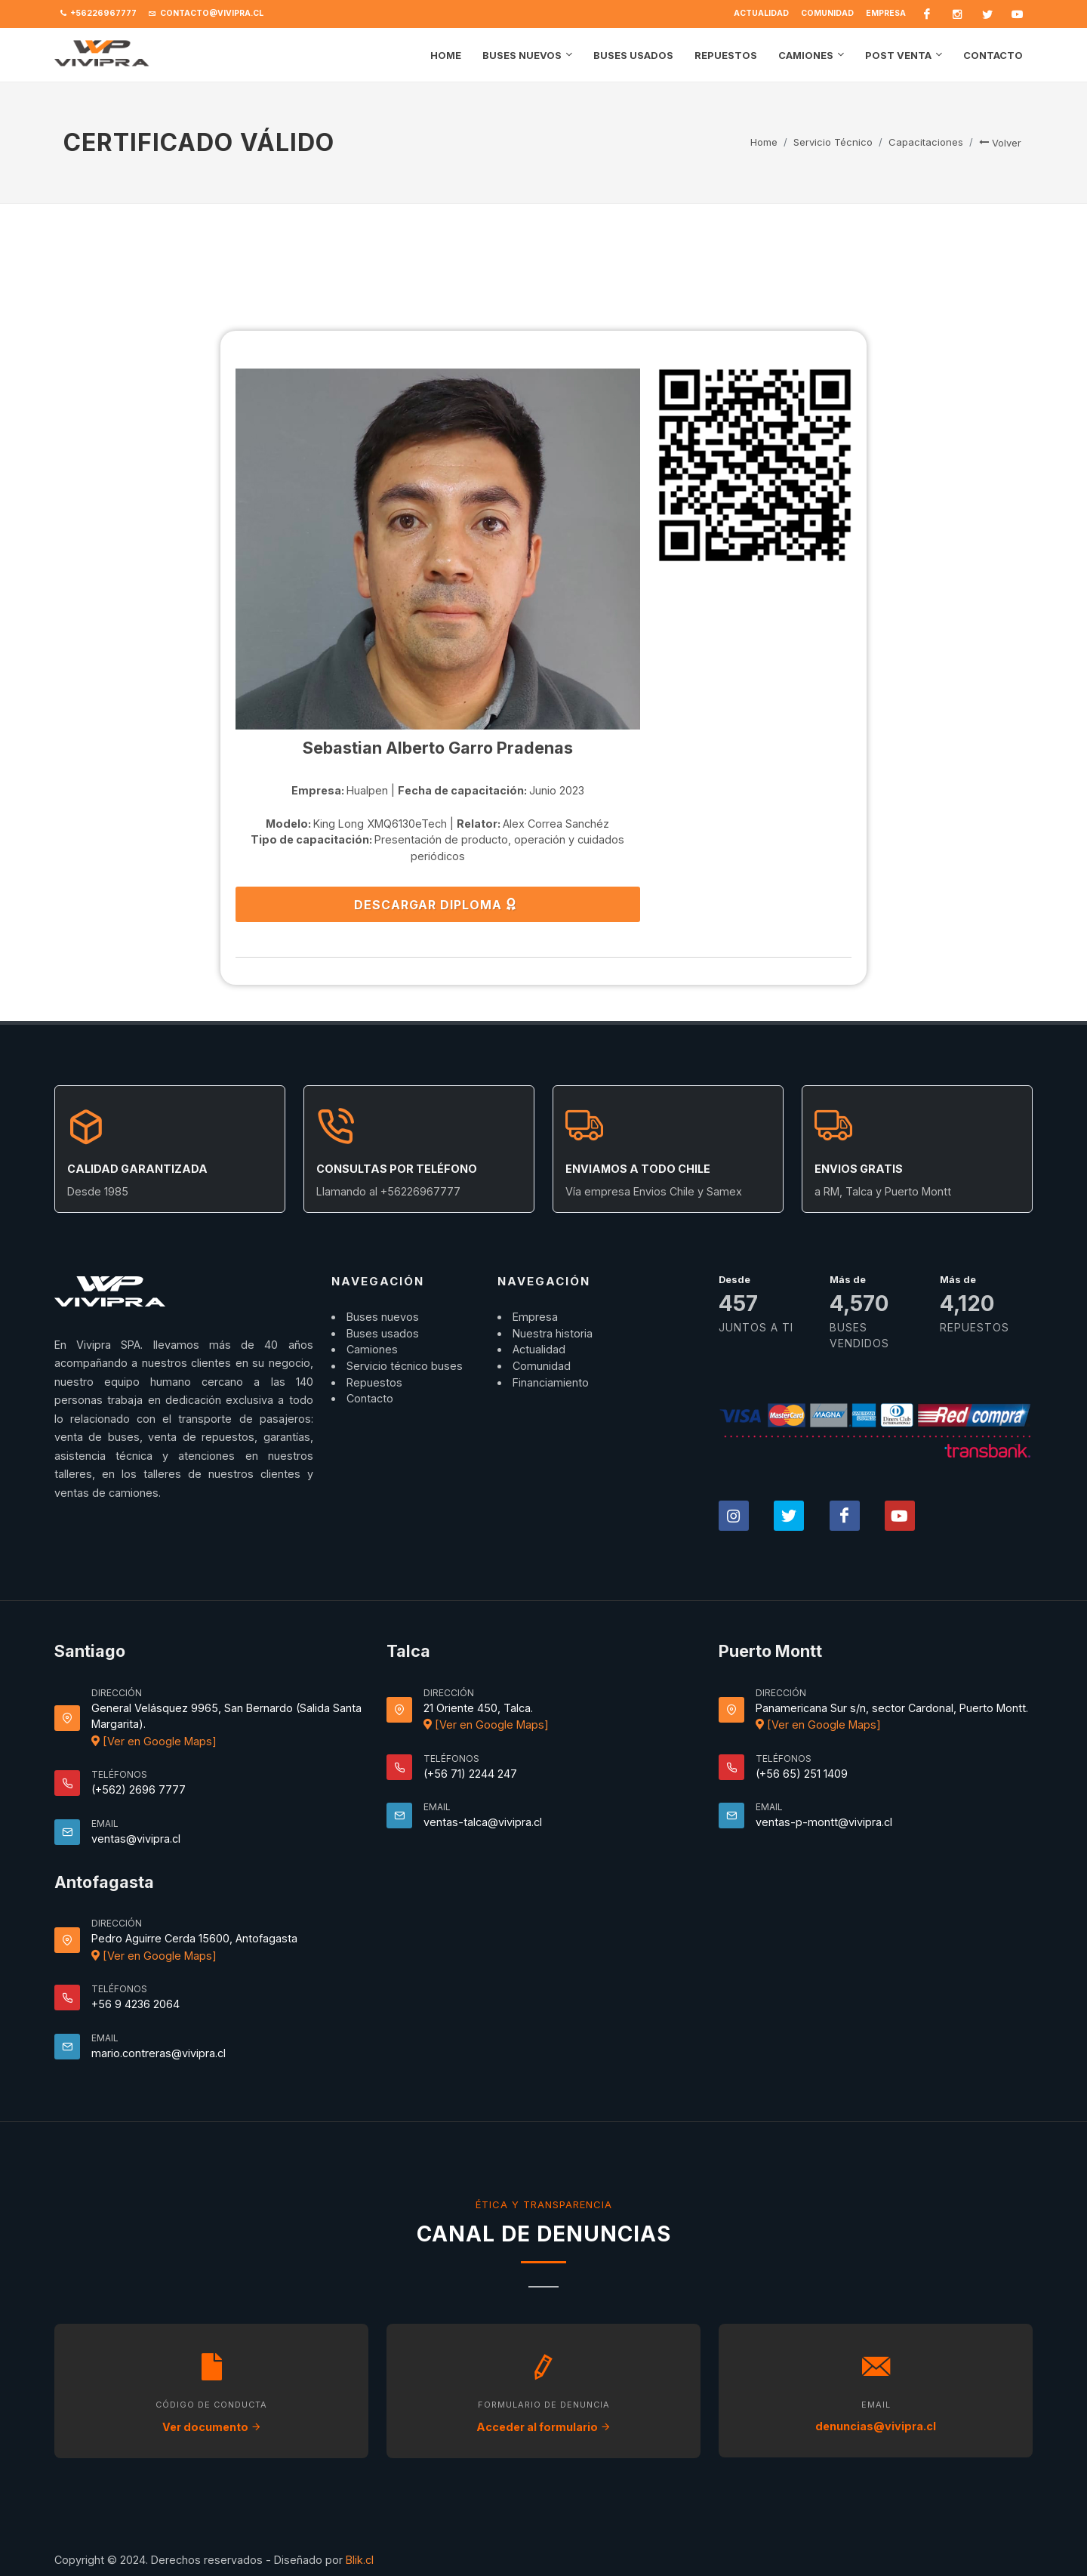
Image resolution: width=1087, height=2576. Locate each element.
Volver (1000, 143)
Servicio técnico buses (404, 1365)
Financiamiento (551, 1382)
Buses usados (382, 1333)
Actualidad (761, 13)
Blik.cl (360, 2559)
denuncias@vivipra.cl (875, 2426)
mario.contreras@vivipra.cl (158, 2053)
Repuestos (374, 1382)
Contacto (369, 1398)
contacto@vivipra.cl (206, 13)
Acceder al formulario (543, 2426)
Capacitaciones (925, 142)
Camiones (372, 1349)
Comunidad (827, 13)
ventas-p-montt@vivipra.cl (824, 1822)
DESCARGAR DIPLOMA (436, 904)
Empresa (886, 13)
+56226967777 (98, 13)
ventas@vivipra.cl (135, 1838)
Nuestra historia (553, 1333)
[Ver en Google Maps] (154, 1741)
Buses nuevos (382, 1316)
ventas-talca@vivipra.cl (482, 1822)
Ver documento (211, 2426)
